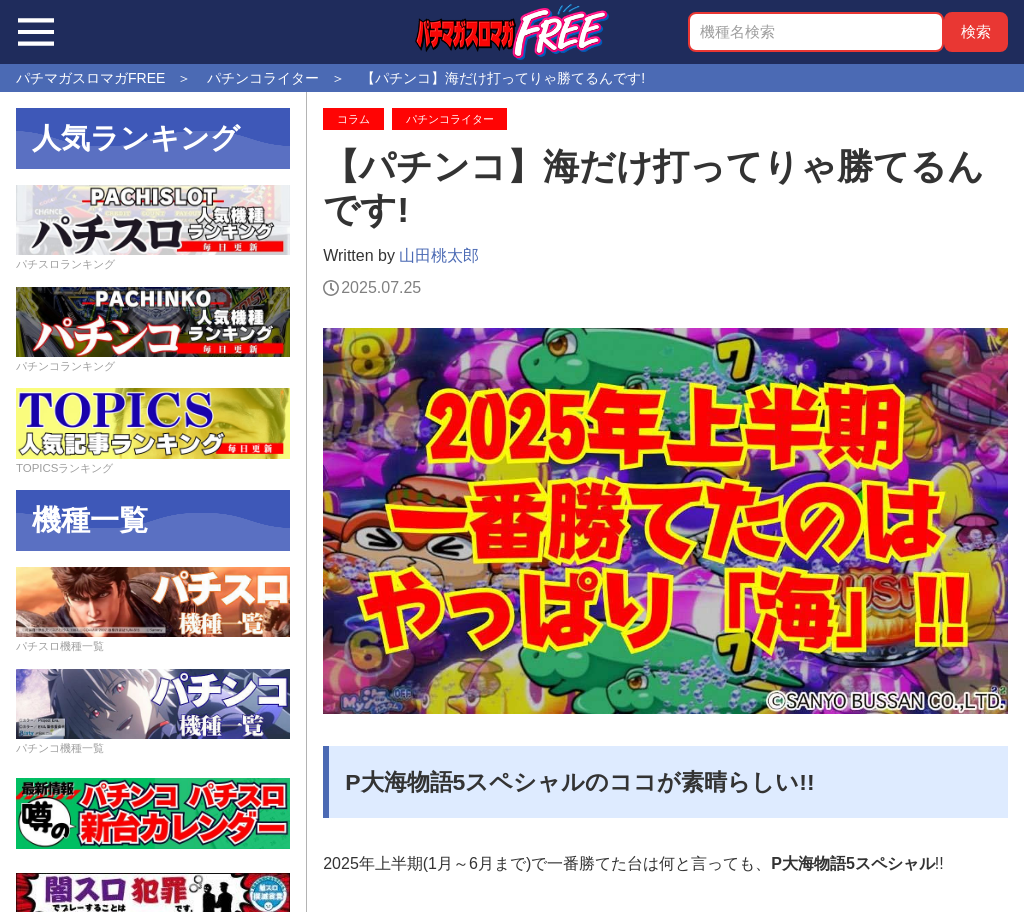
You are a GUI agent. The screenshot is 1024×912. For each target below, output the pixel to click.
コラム (353, 119)
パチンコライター (450, 119)
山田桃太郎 (439, 255)
